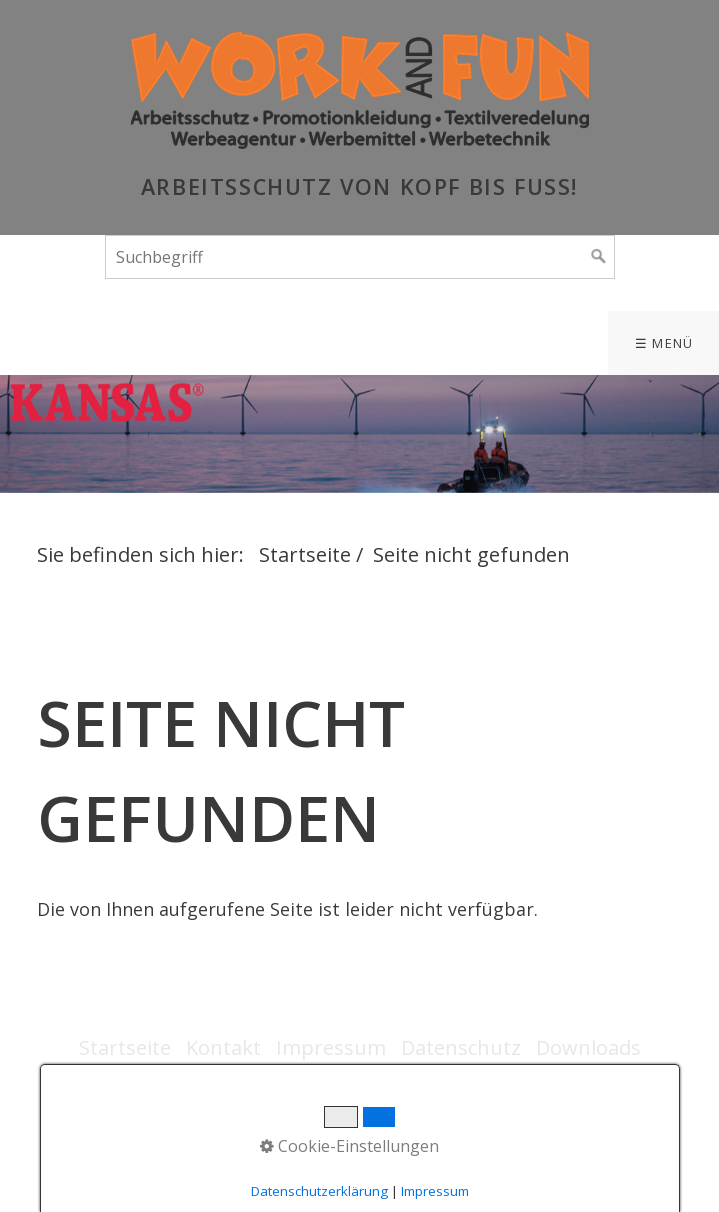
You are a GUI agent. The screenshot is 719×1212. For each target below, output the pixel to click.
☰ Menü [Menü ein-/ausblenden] (664, 343)
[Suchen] (599, 257)
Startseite (305, 554)
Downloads (588, 1047)
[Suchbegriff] (360, 257)
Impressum (331, 1047)
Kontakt (223, 1047)
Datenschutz (461, 1047)
